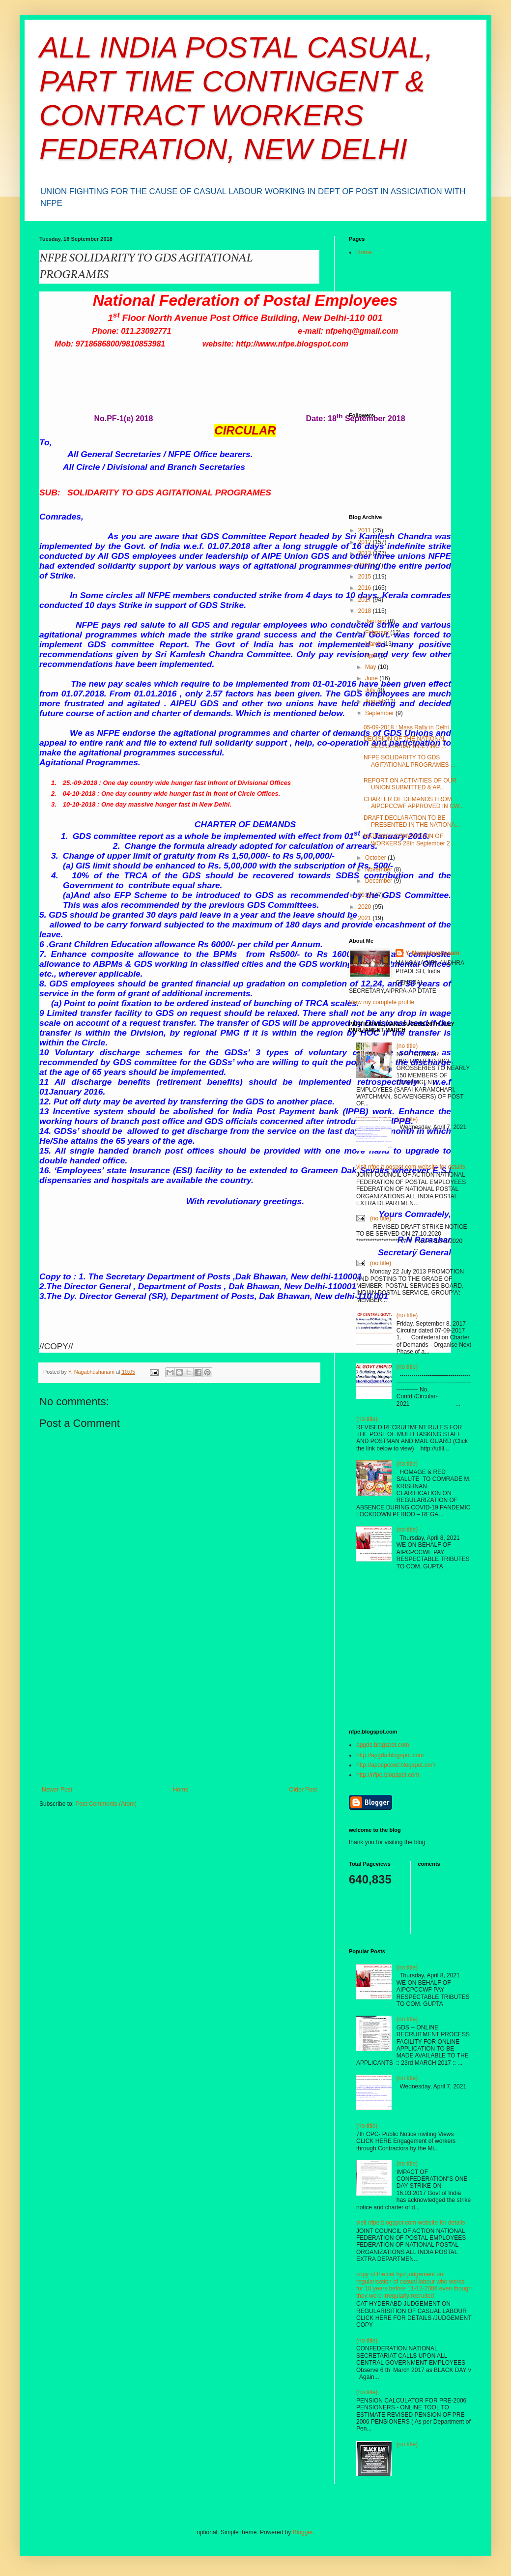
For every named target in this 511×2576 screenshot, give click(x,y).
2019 (365, 895)
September (380, 713)
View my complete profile (381, 1002)
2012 (365, 542)
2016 (365, 587)
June (372, 678)
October (376, 857)
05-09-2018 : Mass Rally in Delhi (406, 727)
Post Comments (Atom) (106, 1803)
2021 (365, 918)
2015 (365, 576)
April (371, 655)
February (377, 632)
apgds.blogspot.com (382, 1744)
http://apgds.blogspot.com (390, 1755)
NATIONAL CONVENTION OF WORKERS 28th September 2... (409, 839)
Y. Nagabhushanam (432, 953)
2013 (365, 553)
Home (181, 1789)
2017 (365, 599)
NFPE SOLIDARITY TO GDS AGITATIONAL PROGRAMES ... (409, 761)
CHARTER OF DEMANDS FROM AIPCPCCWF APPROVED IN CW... (414, 803)
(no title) (407, 1045)
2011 (365, 530)
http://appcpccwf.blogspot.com (395, 1765)
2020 (365, 906)
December (379, 880)
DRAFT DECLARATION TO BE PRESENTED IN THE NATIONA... (412, 821)
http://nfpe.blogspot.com (387, 1774)
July (371, 690)
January (376, 621)
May (371, 667)
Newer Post (57, 1789)
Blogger (303, 2532)
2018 (365, 611)
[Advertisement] (179, 1712)
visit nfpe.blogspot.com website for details (410, 1166)
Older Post (303, 1789)
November (379, 869)
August (375, 701)
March (374, 643)
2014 (365, 565)
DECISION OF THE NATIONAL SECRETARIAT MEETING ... (405, 742)
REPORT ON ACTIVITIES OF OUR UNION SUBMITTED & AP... (410, 784)
